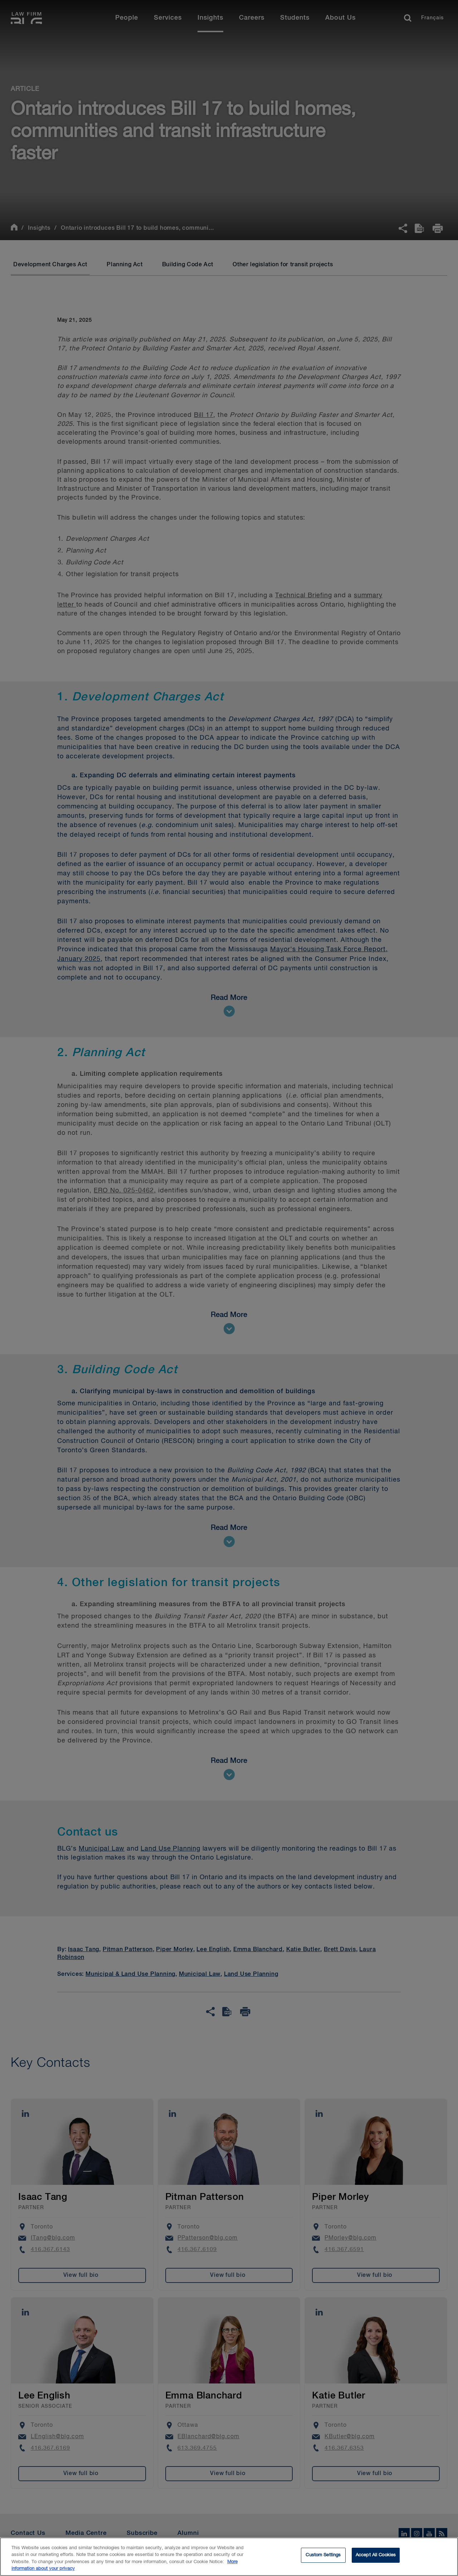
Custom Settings (323, 2559)
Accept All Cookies (376, 2559)
